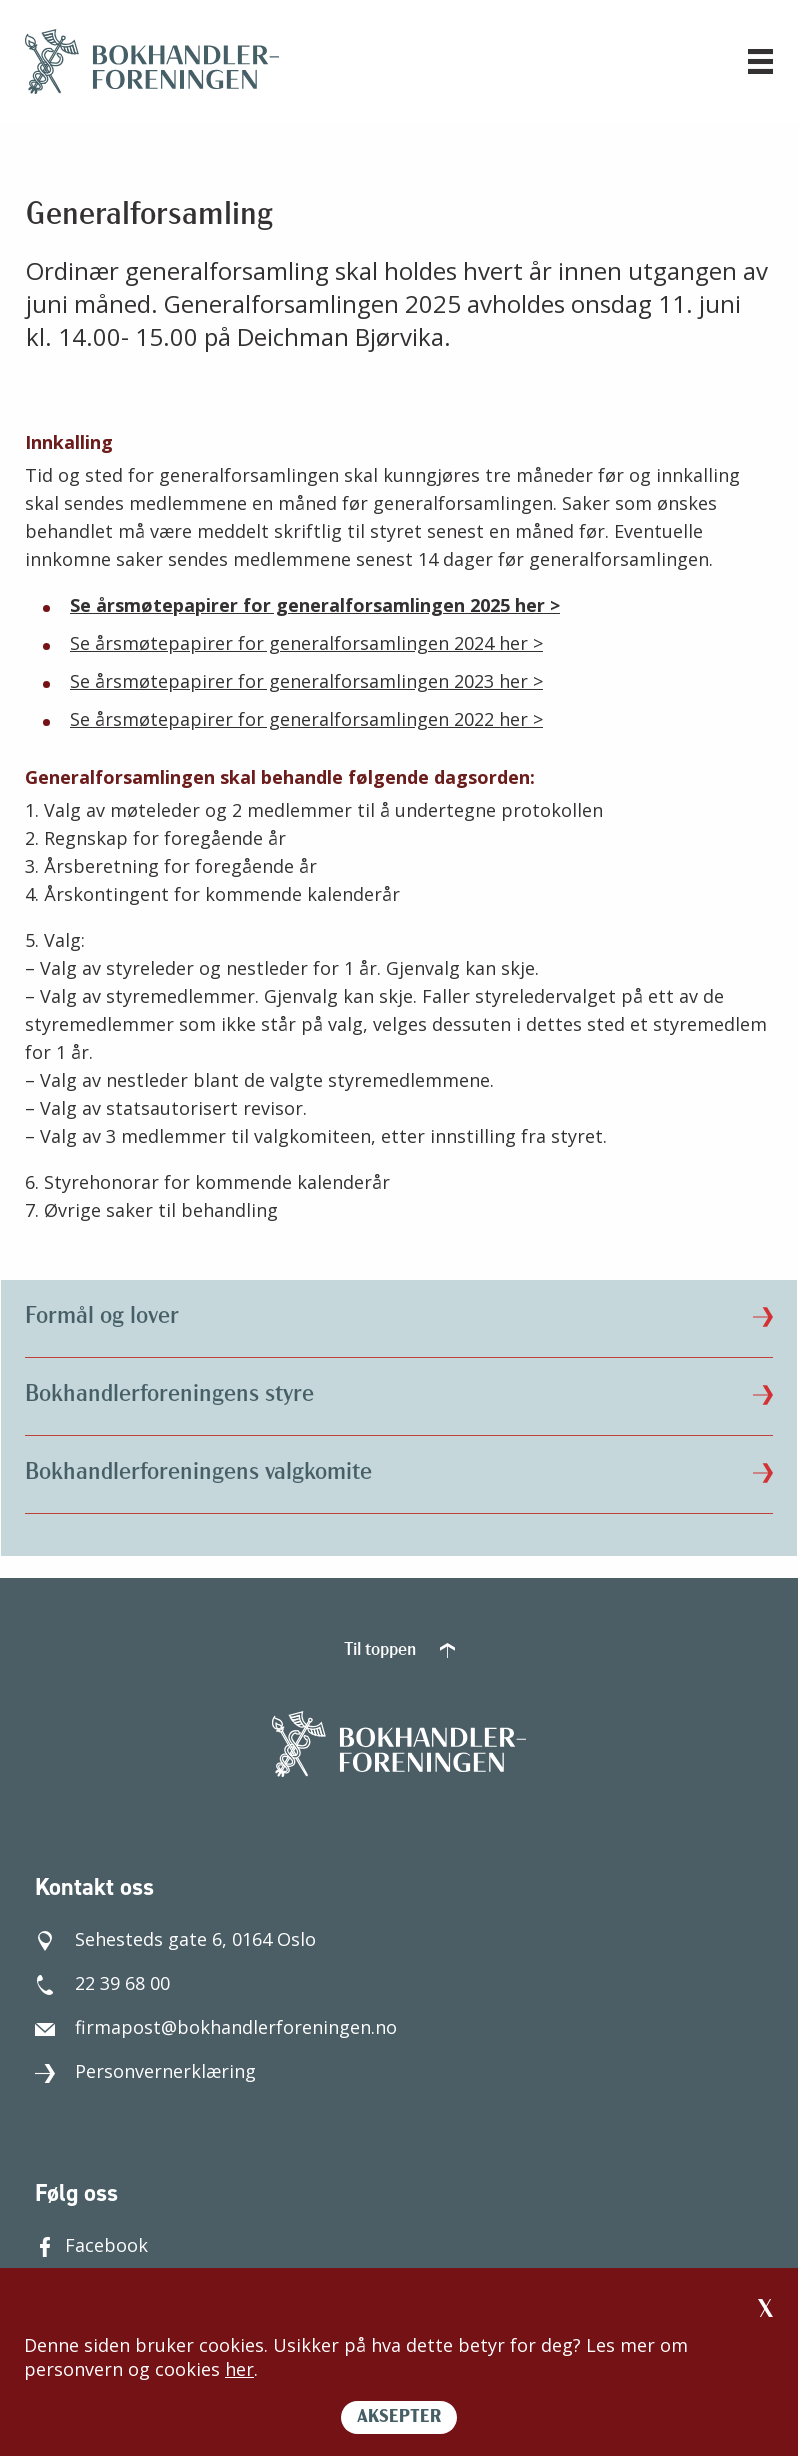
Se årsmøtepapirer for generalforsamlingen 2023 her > (306, 681)
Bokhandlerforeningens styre (399, 1395)
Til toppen (399, 1650)
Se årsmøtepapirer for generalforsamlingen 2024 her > (306, 643)
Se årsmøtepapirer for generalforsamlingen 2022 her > (306, 719)
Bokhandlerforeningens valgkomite (399, 1473)
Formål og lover (399, 1317)
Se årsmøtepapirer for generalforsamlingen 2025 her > (315, 605)
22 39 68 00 (102, 1983)
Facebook (91, 2245)
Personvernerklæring (145, 2071)
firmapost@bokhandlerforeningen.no (216, 2027)
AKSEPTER (399, 2417)
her (239, 2369)
